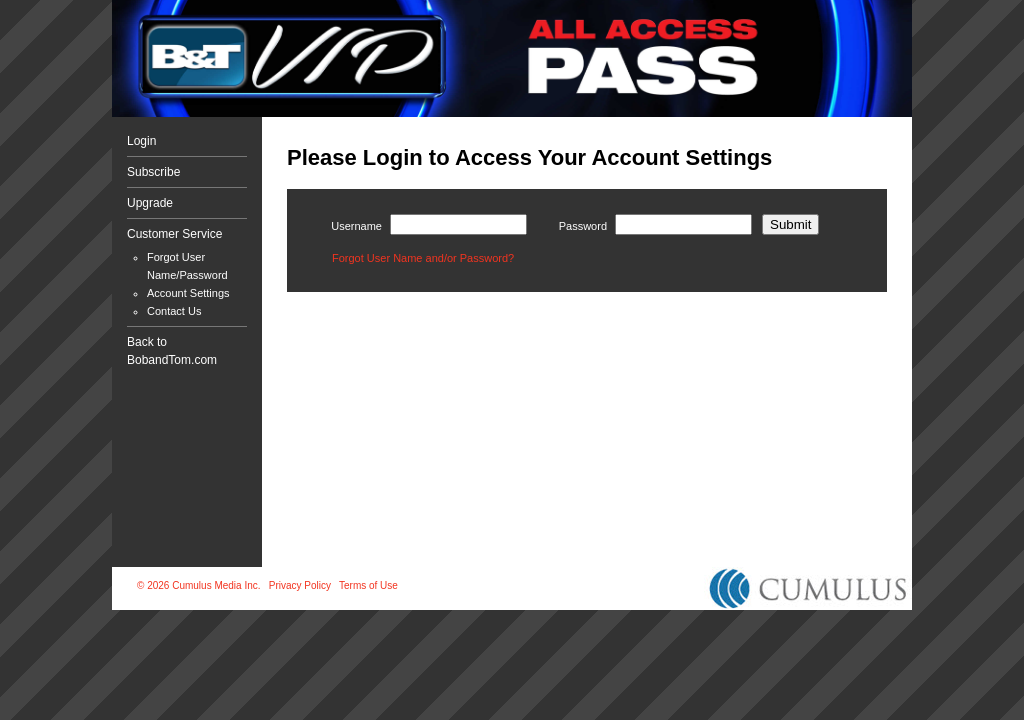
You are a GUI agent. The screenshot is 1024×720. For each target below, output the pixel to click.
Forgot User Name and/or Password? (423, 258)
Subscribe (153, 172)
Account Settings (188, 293)
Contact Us (174, 311)
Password (583, 226)
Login (141, 141)
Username (356, 226)
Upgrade (150, 203)
